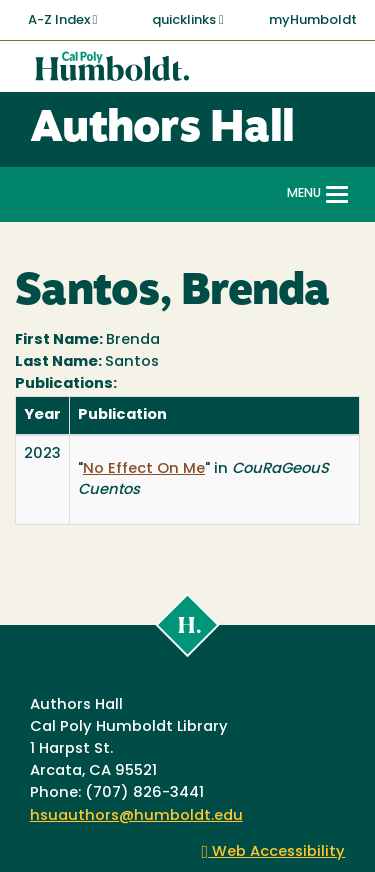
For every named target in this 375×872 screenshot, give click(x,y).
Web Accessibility (274, 852)
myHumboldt (313, 20)
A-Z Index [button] (63, 20)
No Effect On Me (144, 469)
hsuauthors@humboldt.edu (136, 816)
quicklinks (188, 20)
